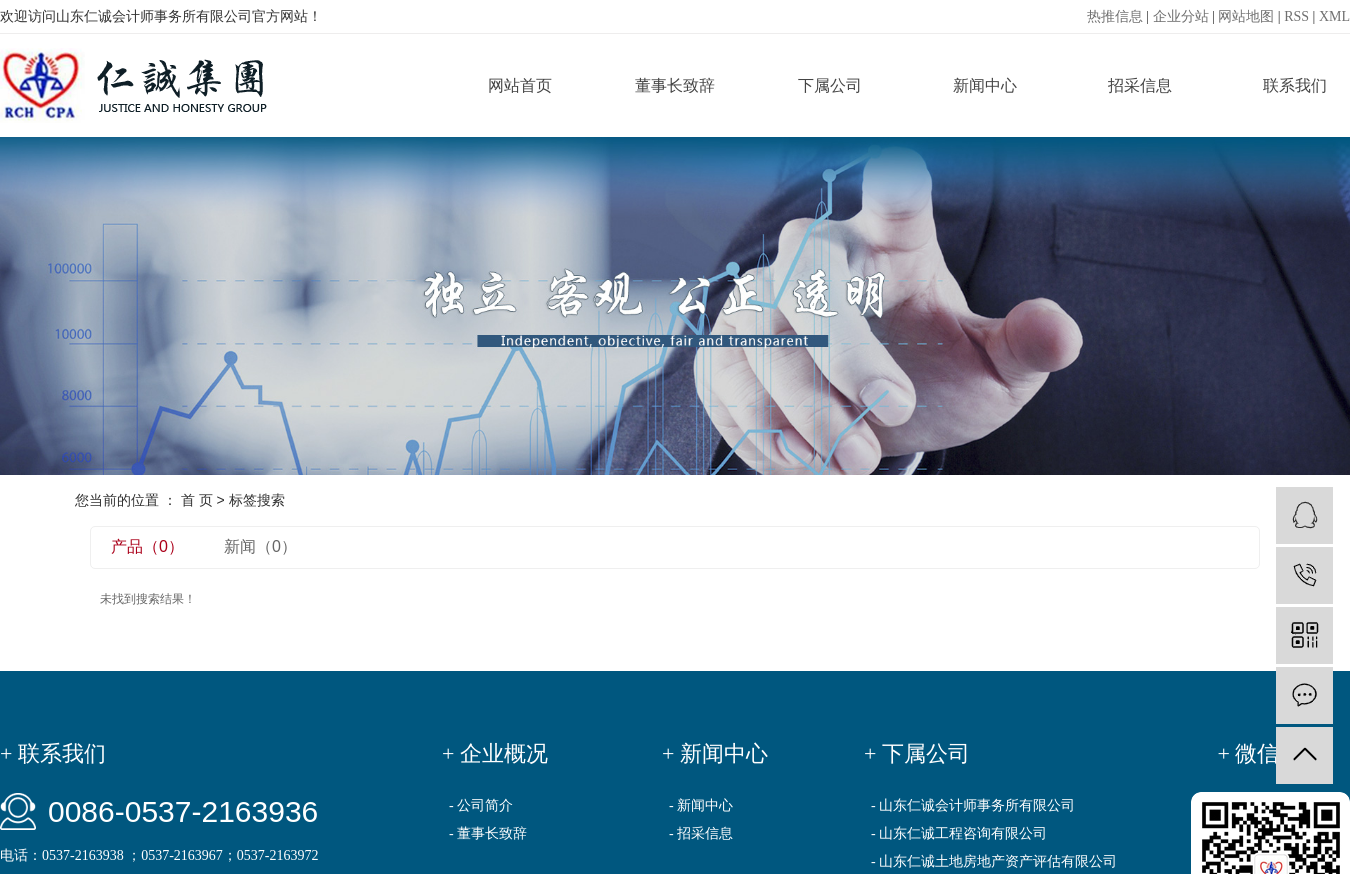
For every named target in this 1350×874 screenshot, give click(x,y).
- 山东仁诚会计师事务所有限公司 (973, 805)
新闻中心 (985, 85)
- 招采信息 (701, 833)
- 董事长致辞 (488, 833)
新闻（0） (260, 546)
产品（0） (147, 546)
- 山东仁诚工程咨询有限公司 (959, 833)
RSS (1296, 16)
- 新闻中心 (701, 805)
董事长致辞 (675, 85)
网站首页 (520, 85)
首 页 (197, 500)
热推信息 (1115, 16)
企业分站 (1181, 16)
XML (1334, 16)
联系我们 (1295, 85)
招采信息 (1140, 85)
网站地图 (1246, 16)
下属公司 (830, 85)
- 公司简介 (481, 805)
